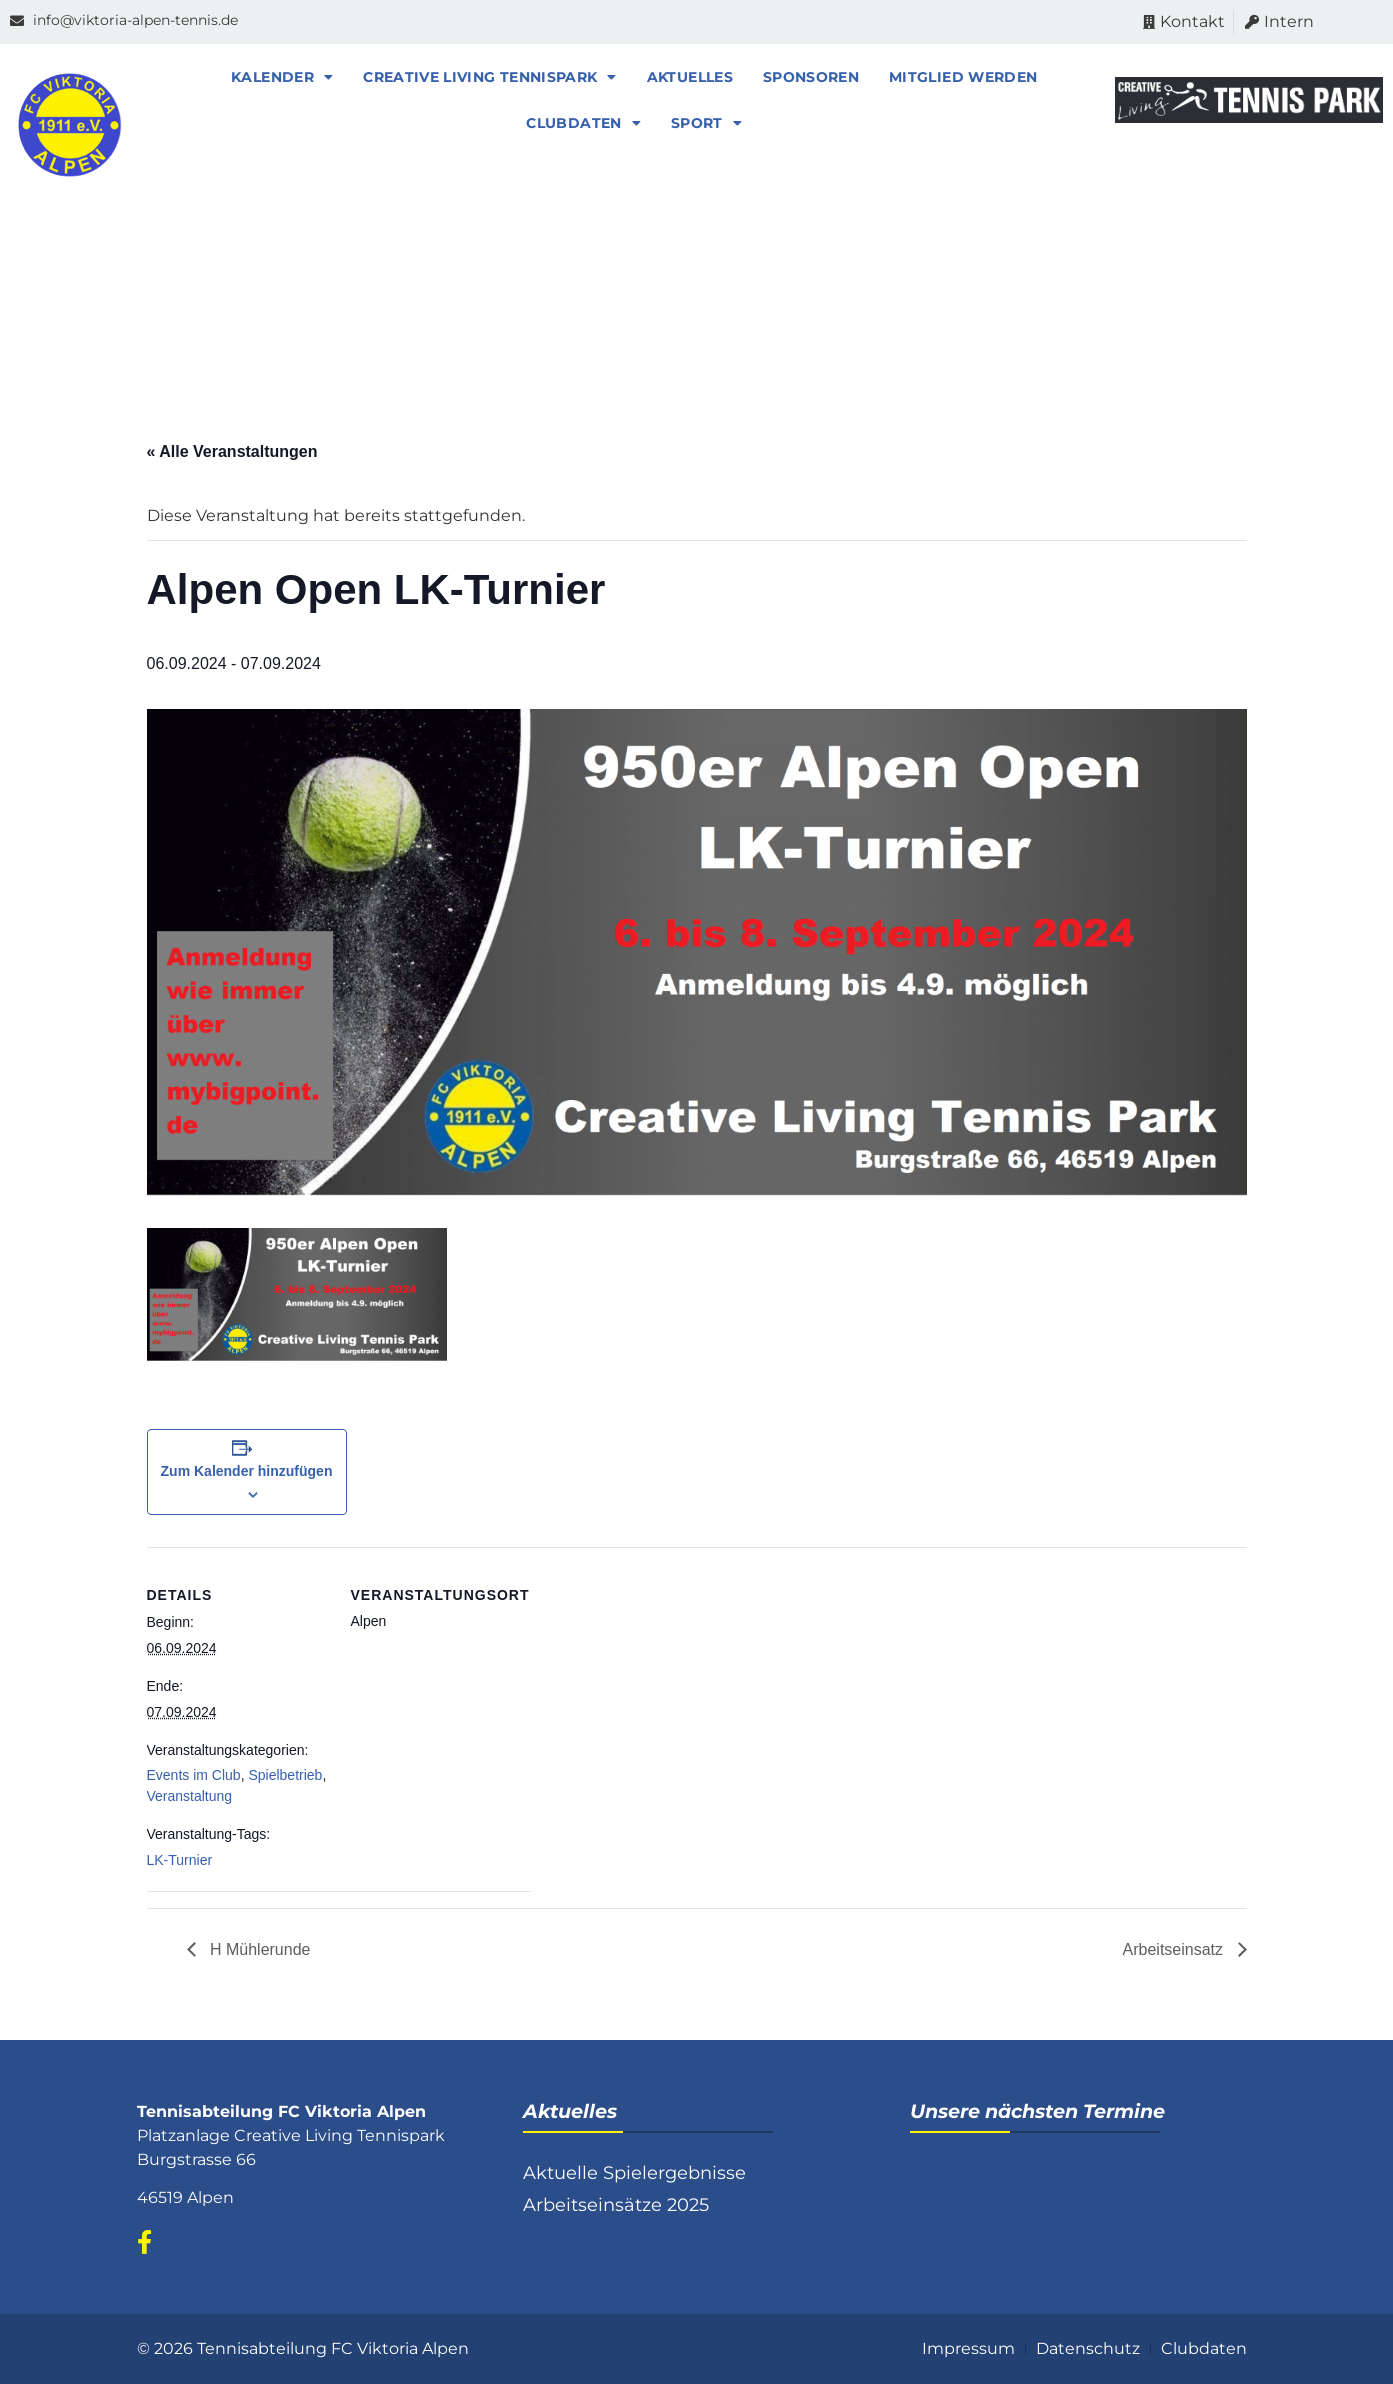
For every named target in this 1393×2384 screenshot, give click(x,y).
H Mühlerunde (258, 1949)
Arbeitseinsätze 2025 (616, 2205)
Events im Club (194, 1775)
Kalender (282, 77)
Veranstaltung (190, 1796)
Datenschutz (1088, 2348)
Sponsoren (811, 77)
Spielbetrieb (285, 1775)
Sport (706, 123)
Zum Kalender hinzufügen (247, 1471)
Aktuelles (690, 77)
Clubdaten (583, 123)
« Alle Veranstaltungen (232, 451)
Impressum (968, 2348)
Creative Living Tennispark (489, 77)
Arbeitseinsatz (1175, 1949)
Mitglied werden (963, 77)
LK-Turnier (180, 1860)
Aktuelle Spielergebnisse (634, 2173)
